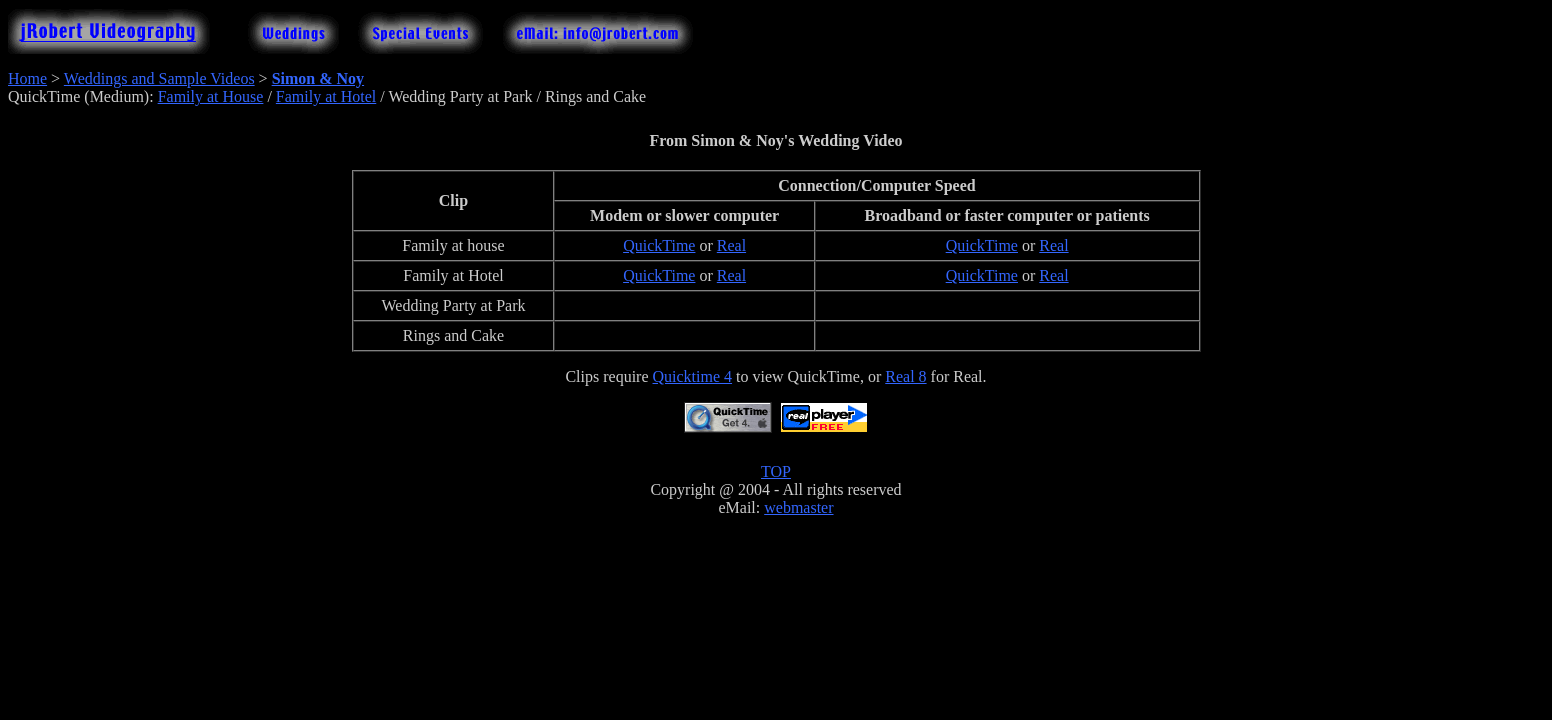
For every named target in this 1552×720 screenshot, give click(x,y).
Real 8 (905, 376)
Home (27, 78)
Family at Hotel (326, 96)
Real (731, 245)
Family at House (211, 96)
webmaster (798, 507)
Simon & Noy (318, 78)
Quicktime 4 (693, 376)
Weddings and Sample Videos (159, 78)
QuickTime (659, 245)
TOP (776, 471)
